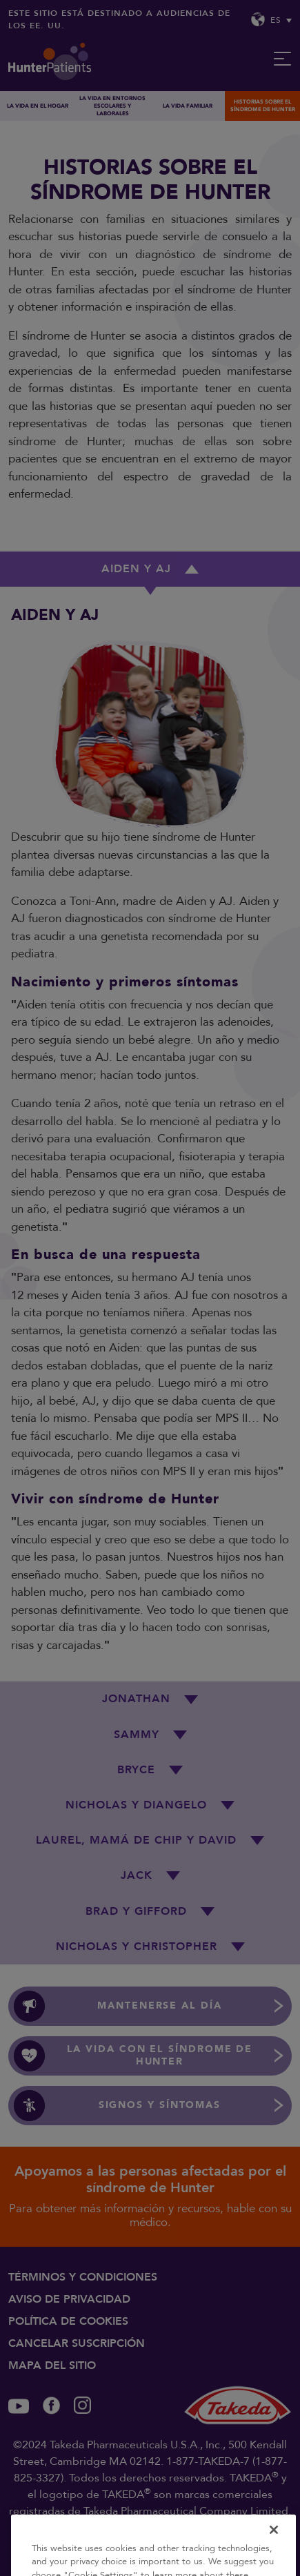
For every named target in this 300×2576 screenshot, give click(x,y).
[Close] (274, 2545)
